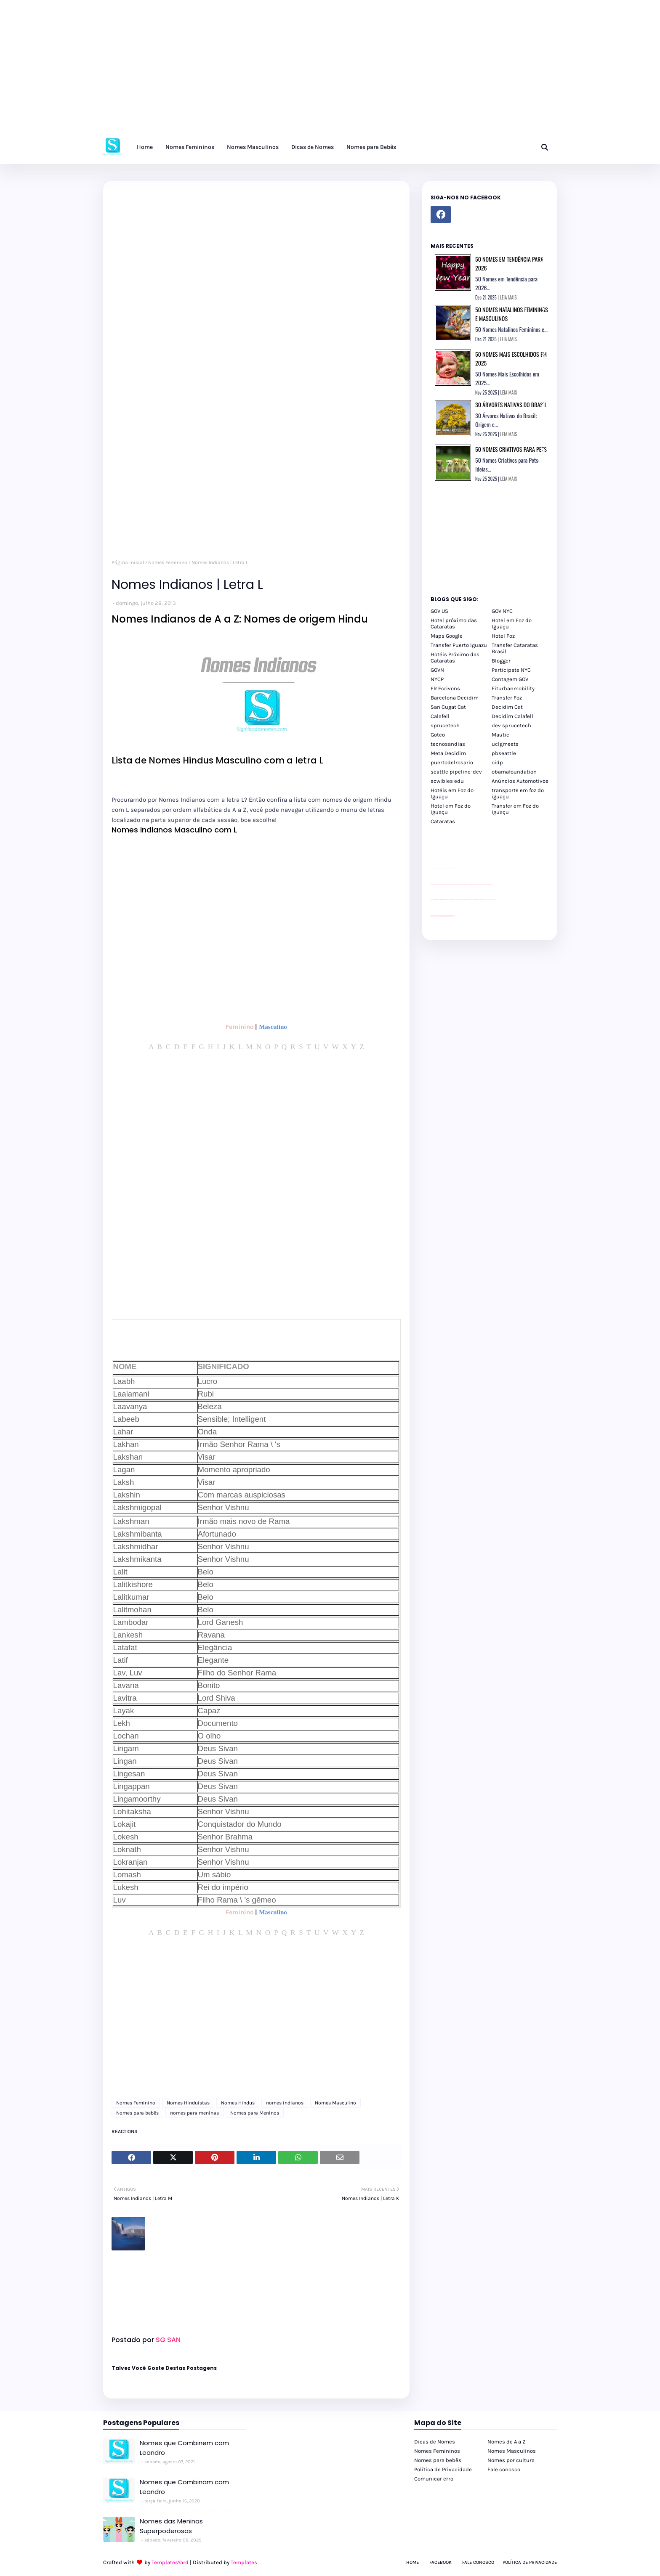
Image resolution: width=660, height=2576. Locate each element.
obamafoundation (514, 772)
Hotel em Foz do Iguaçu (512, 623)
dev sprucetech (511, 725)
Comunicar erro (433, 2478)
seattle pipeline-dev (456, 772)
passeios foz (432, 884)
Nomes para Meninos (254, 2113)
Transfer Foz (507, 697)
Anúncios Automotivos (520, 781)
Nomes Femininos (437, 2451)
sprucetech (445, 725)
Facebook (440, 2562)
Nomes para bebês (137, 2113)
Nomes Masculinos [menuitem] (253, 147)
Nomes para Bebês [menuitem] (371, 147)
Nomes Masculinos (511, 2451)
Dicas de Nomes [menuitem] (312, 147)
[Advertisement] (252, 71)
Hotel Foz (503, 636)
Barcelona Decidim (455, 697)
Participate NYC (511, 670)
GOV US (439, 611)
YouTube (455, 899)
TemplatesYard (170, 2562)
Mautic (500, 734)
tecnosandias (448, 744)
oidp (497, 762)
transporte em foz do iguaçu (518, 793)
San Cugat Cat (448, 707)
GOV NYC (502, 611)
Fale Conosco (478, 2562)
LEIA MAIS (508, 297)
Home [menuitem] (145, 147)
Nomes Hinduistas (188, 2103)
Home (412, 2562)
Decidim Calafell (512, 716)
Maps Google (447, 636)
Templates (244, 2562)
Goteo (438, 734)
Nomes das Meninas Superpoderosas (171, 2526)
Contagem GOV (510, 679)
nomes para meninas (194, 2113)
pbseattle (504, 753)
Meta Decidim (448, 753)
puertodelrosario (452, 762)
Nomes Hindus (238, 2103)
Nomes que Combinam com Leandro (184, 2487)
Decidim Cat (507, 707)
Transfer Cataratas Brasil (515, 648)
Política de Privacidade (443, 2469)
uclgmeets (505, 744)
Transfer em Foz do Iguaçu (515, 809)
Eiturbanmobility (513, 688)
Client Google (458, 899)
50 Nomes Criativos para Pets (511, 449)
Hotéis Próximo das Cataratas (455, 657)
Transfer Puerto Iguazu (459, 645)
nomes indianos (284, 2103)
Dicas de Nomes (434, 2441)
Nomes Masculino (335, 2103)
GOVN (437, 670)
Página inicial (128, 562)
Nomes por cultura (511, 2460)
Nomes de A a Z (506, 2441)
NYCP (437, 679)
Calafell (440, 716)
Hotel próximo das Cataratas (454, 623)
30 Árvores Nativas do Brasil (511, 404)
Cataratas (443, 821)
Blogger (501, 660)
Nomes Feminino (167, 562)
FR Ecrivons (445, 688)
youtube (432, 916)
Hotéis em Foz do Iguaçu (452, 793)
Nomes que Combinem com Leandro (184, 2447)
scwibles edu (447, 781)
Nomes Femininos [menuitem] (189, 147)
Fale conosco (503, 2469)
